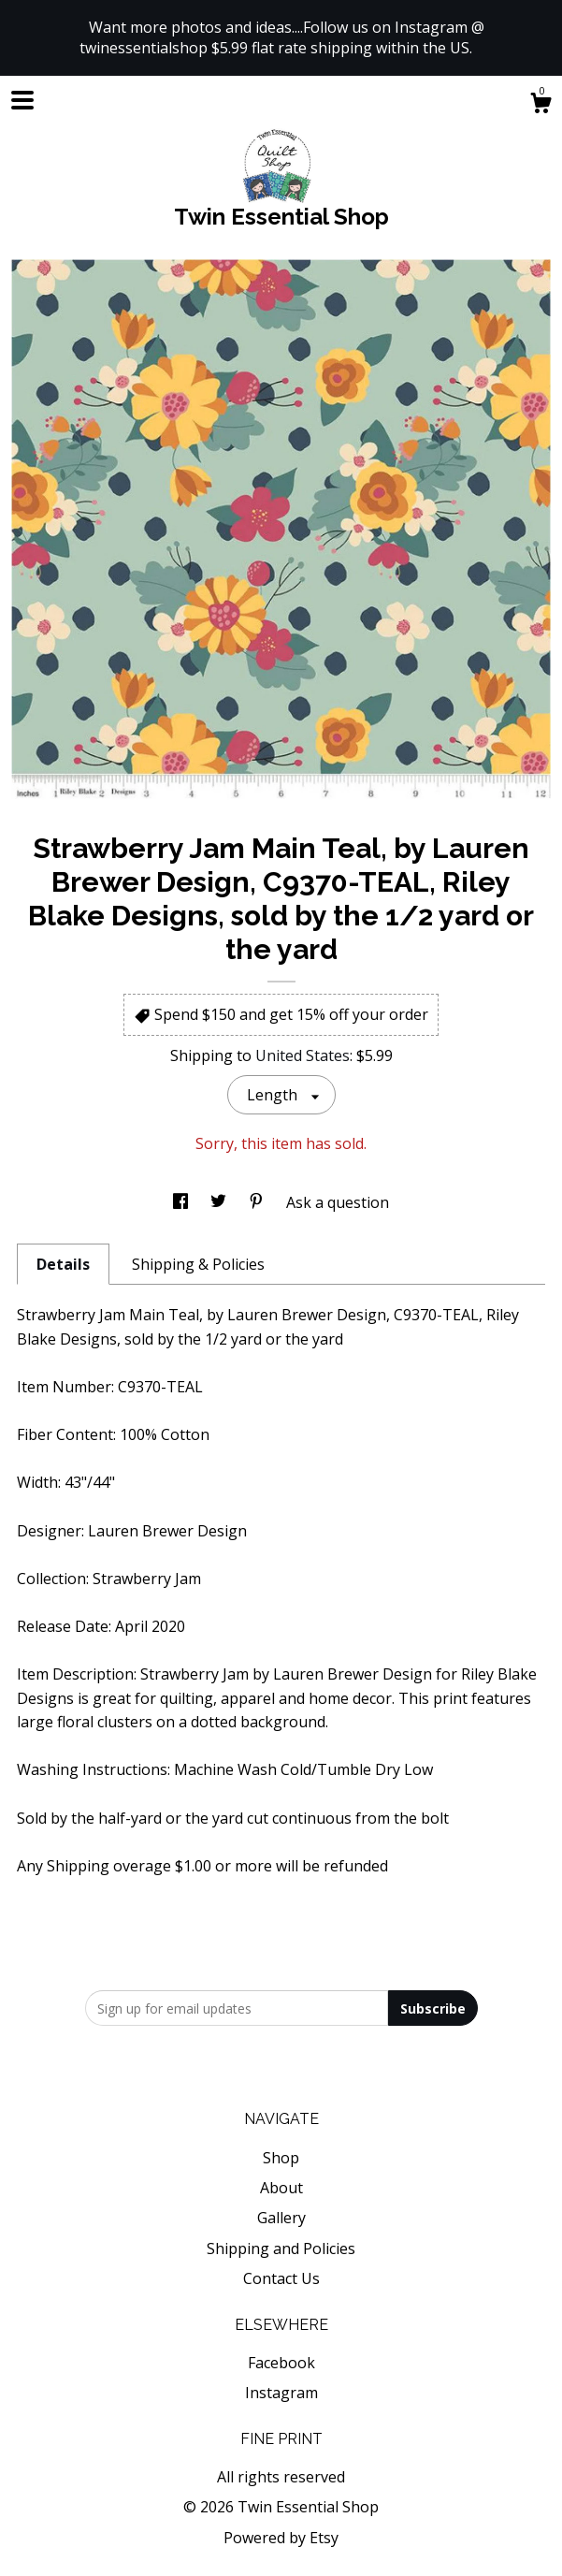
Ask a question (337, 1202)
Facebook (281, 2362)
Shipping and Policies (281, 2248)
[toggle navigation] (22, 100)
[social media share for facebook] (182, 1202)
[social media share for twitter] (220, 1202)
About (281, 2187)
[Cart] (540, 105)
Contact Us (281, 2278)
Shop (281, 2157)
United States (302, 1055)
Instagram (281, 2392)
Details (63, 1264)
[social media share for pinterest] (258, 1202)
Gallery (281, 2217)
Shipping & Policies (198, 1264)
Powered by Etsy (281, 2537)
